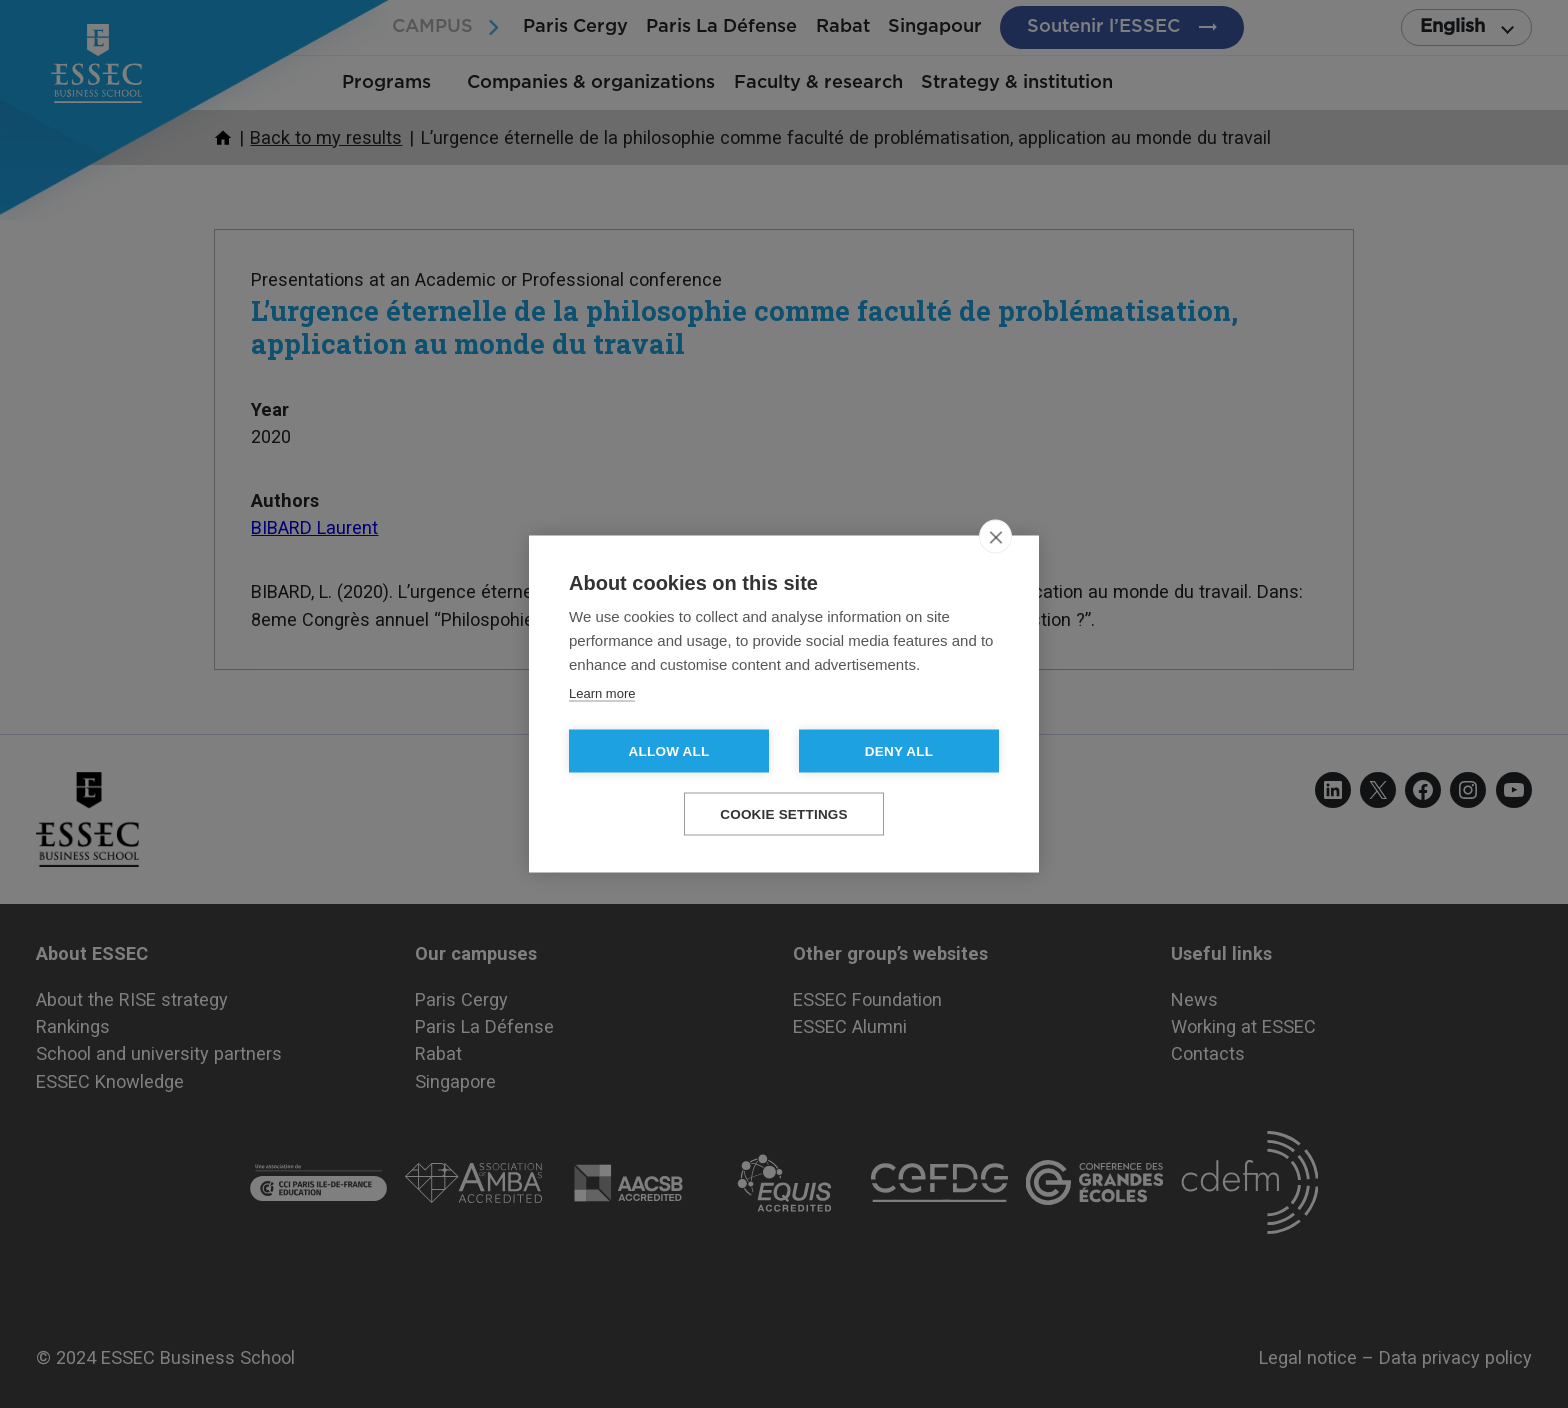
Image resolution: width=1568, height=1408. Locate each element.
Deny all (899, 751)
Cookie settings (784, 814)
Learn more (602, 693)
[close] (995, 537)
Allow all (669, 751)
